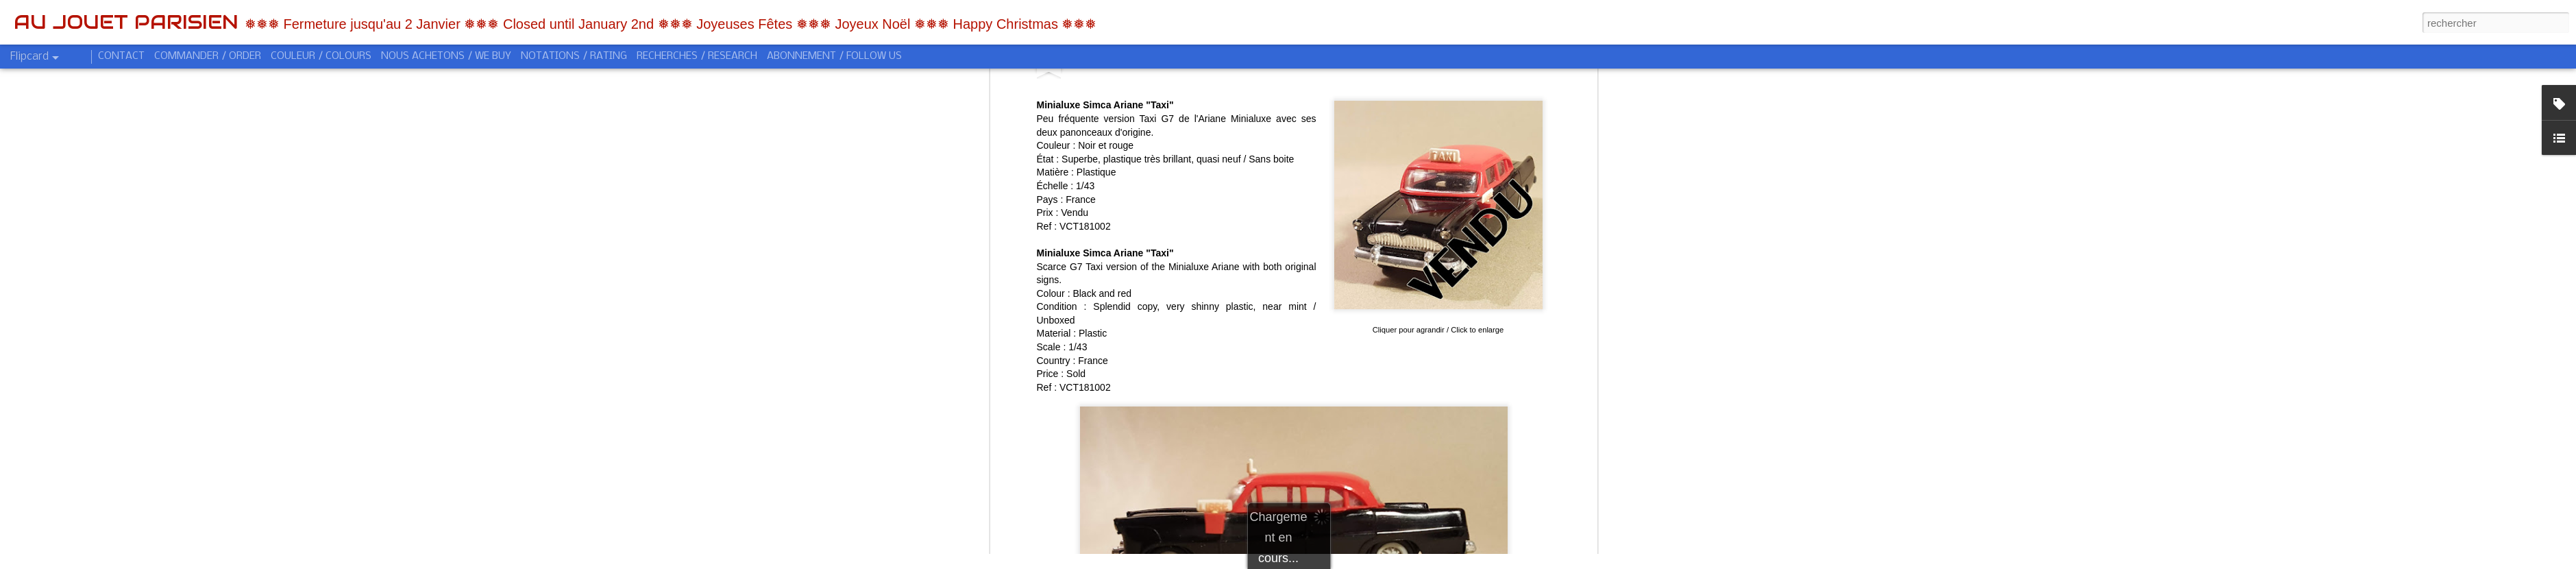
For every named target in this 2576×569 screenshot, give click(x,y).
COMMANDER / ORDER (207, 56)
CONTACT (121, 56)
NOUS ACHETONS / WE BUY (446, 56)
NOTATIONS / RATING (574, 56)
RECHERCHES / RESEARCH (697, 56)
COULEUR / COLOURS (321, 56)
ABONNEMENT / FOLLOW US (834, 56)
